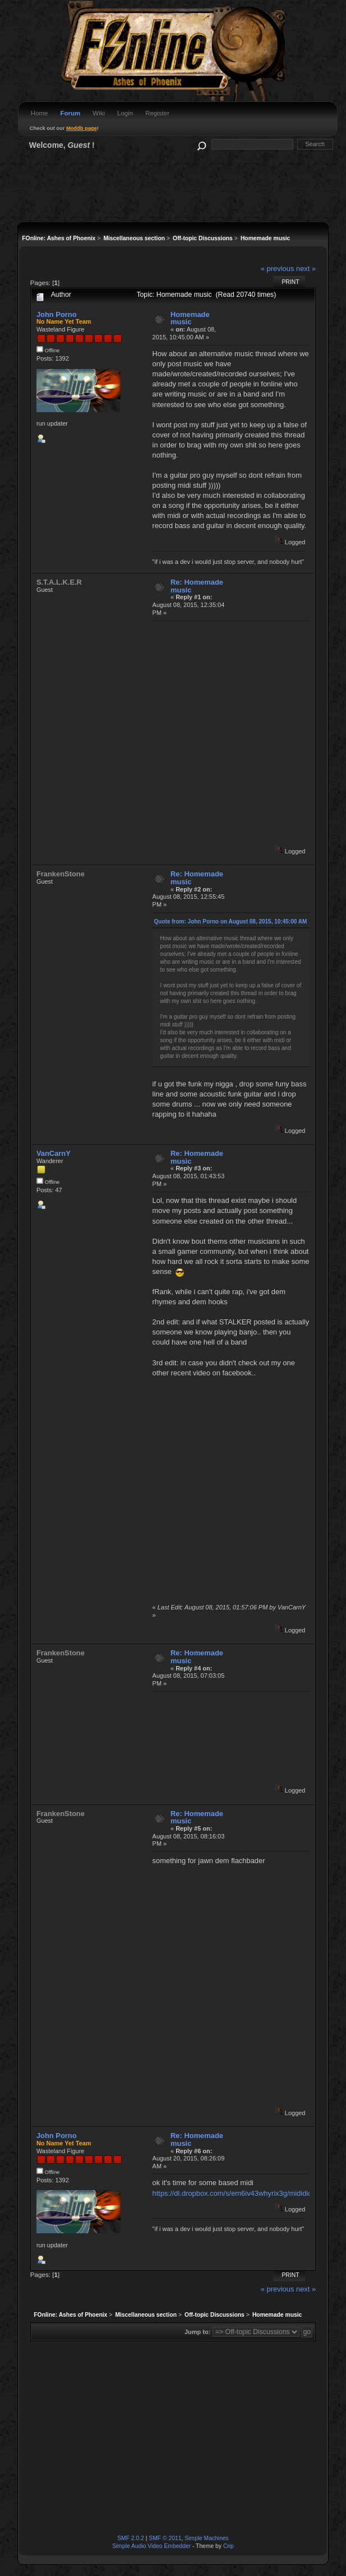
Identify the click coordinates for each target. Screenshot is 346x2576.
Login (125, 113)
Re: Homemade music (196, 586)
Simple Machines (206, 2538)
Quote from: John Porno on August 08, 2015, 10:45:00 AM (230, 921)
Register (157, 113)
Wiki (99, 113)
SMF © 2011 (165, 2538)
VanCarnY (53, 1153)
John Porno (56, 314)
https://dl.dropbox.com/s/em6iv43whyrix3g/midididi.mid (240, 2193)
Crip (228, 2546)
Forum (71, 113)
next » (306, 268)
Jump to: (197, 2331)
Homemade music (190, 318)
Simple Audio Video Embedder (151, 2546)
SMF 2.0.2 (130, 2538)
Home (39, 113)
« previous (277, 268)
